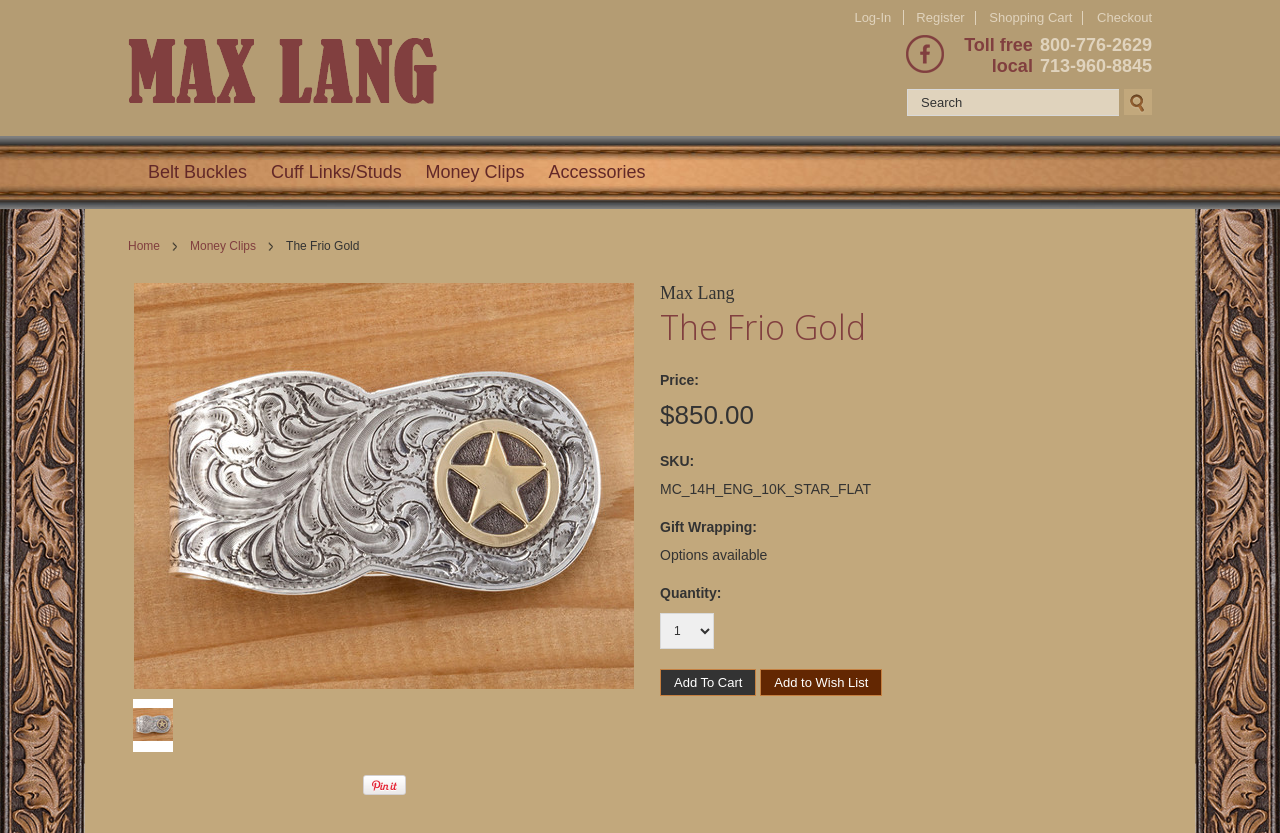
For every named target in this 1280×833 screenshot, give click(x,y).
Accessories (597, 172)
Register (940, 17)
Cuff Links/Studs (336, 172)
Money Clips (475, 172)
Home (144, 246)
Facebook (925, 54)
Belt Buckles (197, 172)
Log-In (872, 17)
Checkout (1124, 18)
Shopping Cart (1030, 17)
